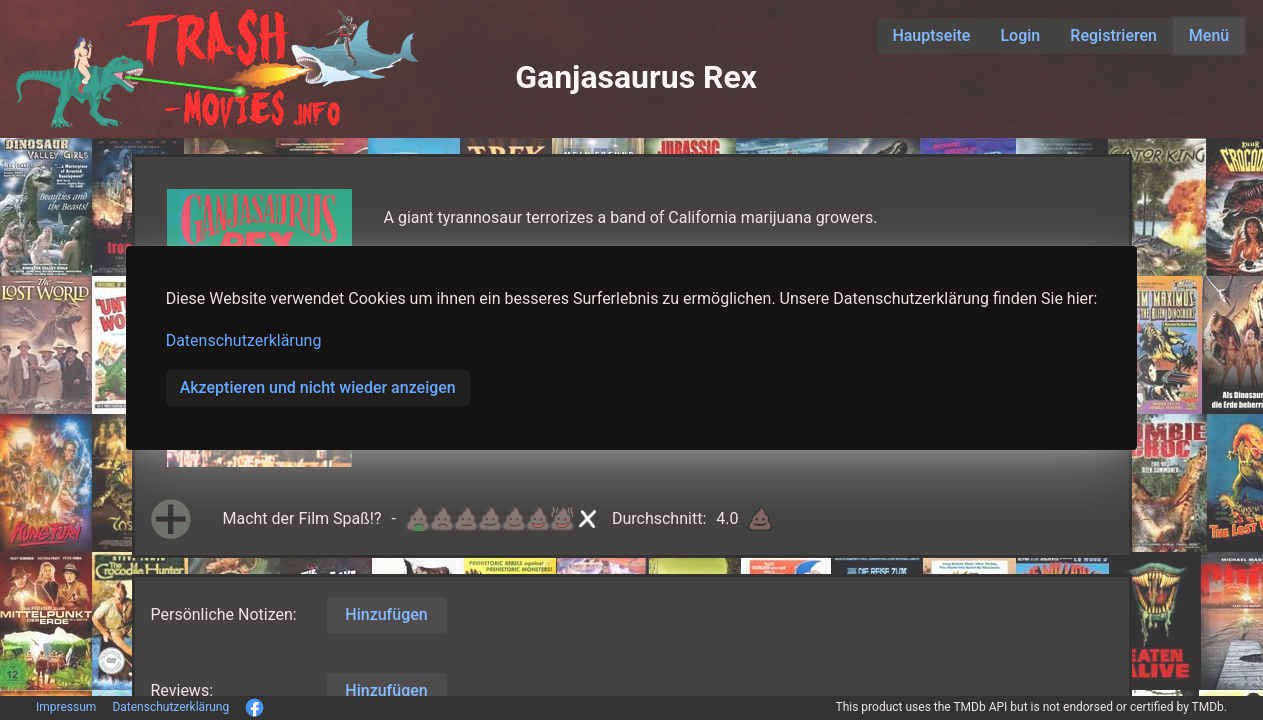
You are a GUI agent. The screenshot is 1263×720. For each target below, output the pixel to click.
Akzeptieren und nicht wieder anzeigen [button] (318, 387)
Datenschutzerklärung (244, 340)
